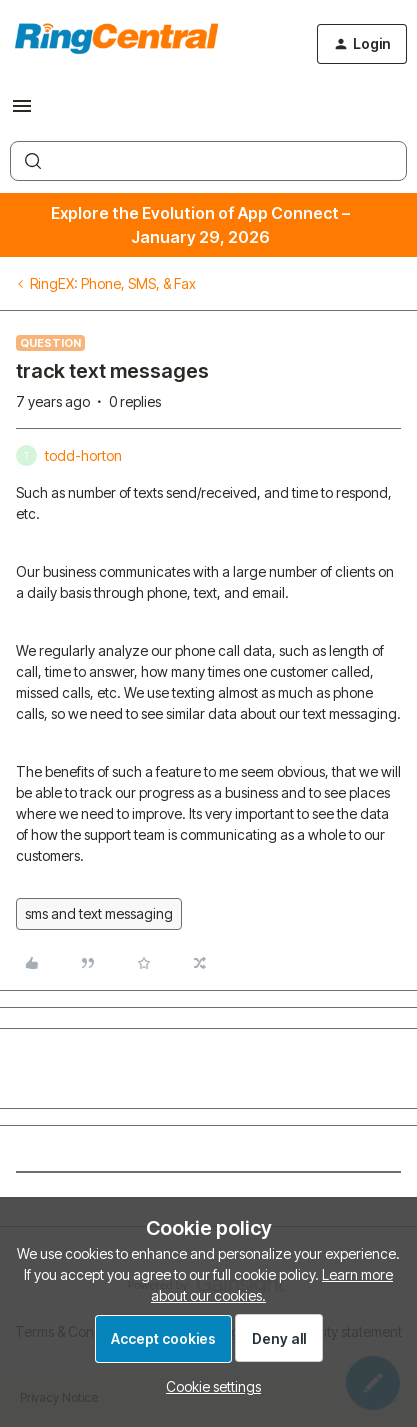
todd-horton (83, 455)
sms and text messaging (99, 913)
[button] (22, 112)
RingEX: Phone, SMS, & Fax (113, 283)
